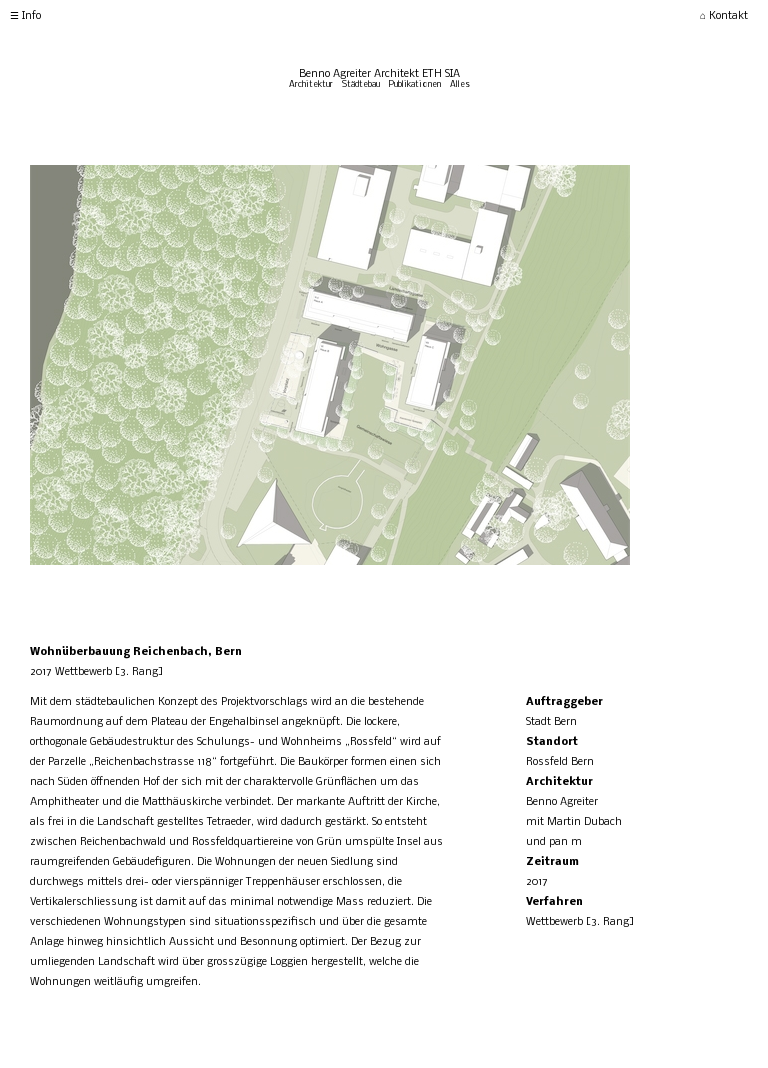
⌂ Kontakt (724, 16)
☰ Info (25, 16)
